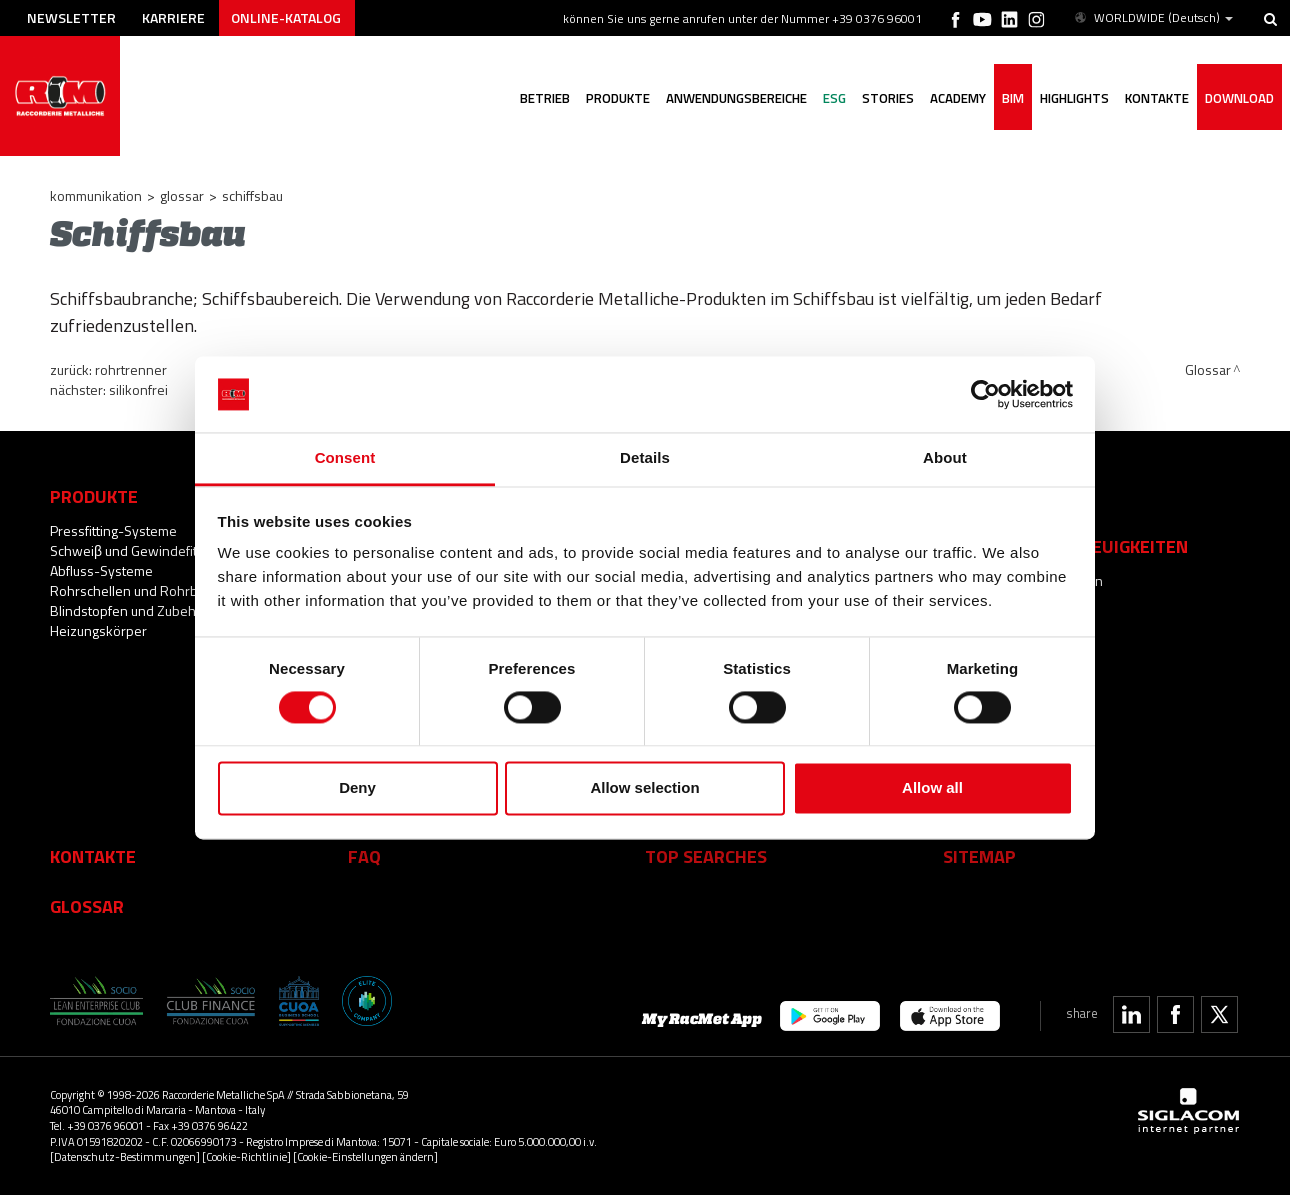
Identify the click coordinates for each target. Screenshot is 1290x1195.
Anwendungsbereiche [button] (736, 98)
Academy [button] (958, 98)
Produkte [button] (618, 98)
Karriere (173, 17)
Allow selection (644, 788)
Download (1239, 98)
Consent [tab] (345, 458)
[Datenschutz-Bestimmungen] (125, 1156)
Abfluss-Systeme (101, 570)
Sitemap (979, 856)
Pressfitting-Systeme (113, 530)
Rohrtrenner (131, 369)
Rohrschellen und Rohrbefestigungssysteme (185, 590)
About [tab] (945, 458)
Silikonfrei (138, 389)
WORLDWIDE (1152, 18)
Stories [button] (888, 98)
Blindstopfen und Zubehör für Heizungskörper (139, 620)
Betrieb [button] (545, 98)
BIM (1013, 98)
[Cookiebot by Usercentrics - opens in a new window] (985, 394)
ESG (834, 98)
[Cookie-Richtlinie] (246, 1156)
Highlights (1074, 98)
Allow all (932, 788)
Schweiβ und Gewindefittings (138, 550)
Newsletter (71, 17)
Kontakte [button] (1157, 98)
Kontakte (93, 856)
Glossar (182, 195)
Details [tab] (645, 458)
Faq (364, 856)
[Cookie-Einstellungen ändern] (365, 1156)
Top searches (706, 856)
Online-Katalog (286, 17)
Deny (357, 788)
